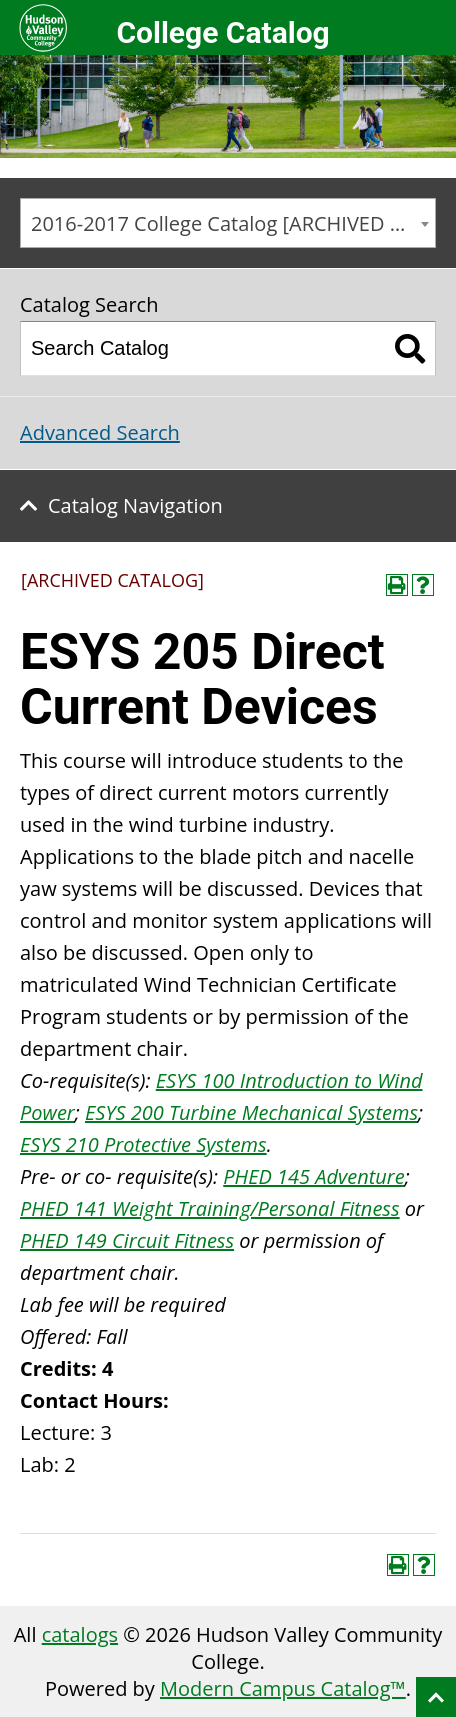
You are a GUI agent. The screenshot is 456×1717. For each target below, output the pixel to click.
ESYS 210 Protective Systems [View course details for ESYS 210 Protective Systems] (143, 1144)
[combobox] (228, 223)
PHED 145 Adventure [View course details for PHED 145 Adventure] (313, 1176)
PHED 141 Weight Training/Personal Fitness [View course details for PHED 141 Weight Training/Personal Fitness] (210, 1208)
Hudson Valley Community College (42, 27)
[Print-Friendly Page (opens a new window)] (397, 585)
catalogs (80, 1634)
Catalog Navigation (135, 505)
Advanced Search (100, 432)
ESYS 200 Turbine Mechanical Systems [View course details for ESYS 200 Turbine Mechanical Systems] (251, 1112)
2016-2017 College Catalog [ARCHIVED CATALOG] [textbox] (233, 223)
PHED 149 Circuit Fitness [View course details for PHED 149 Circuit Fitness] (127, 1240)
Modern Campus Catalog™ (283, 1688)
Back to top (436, 1697)
